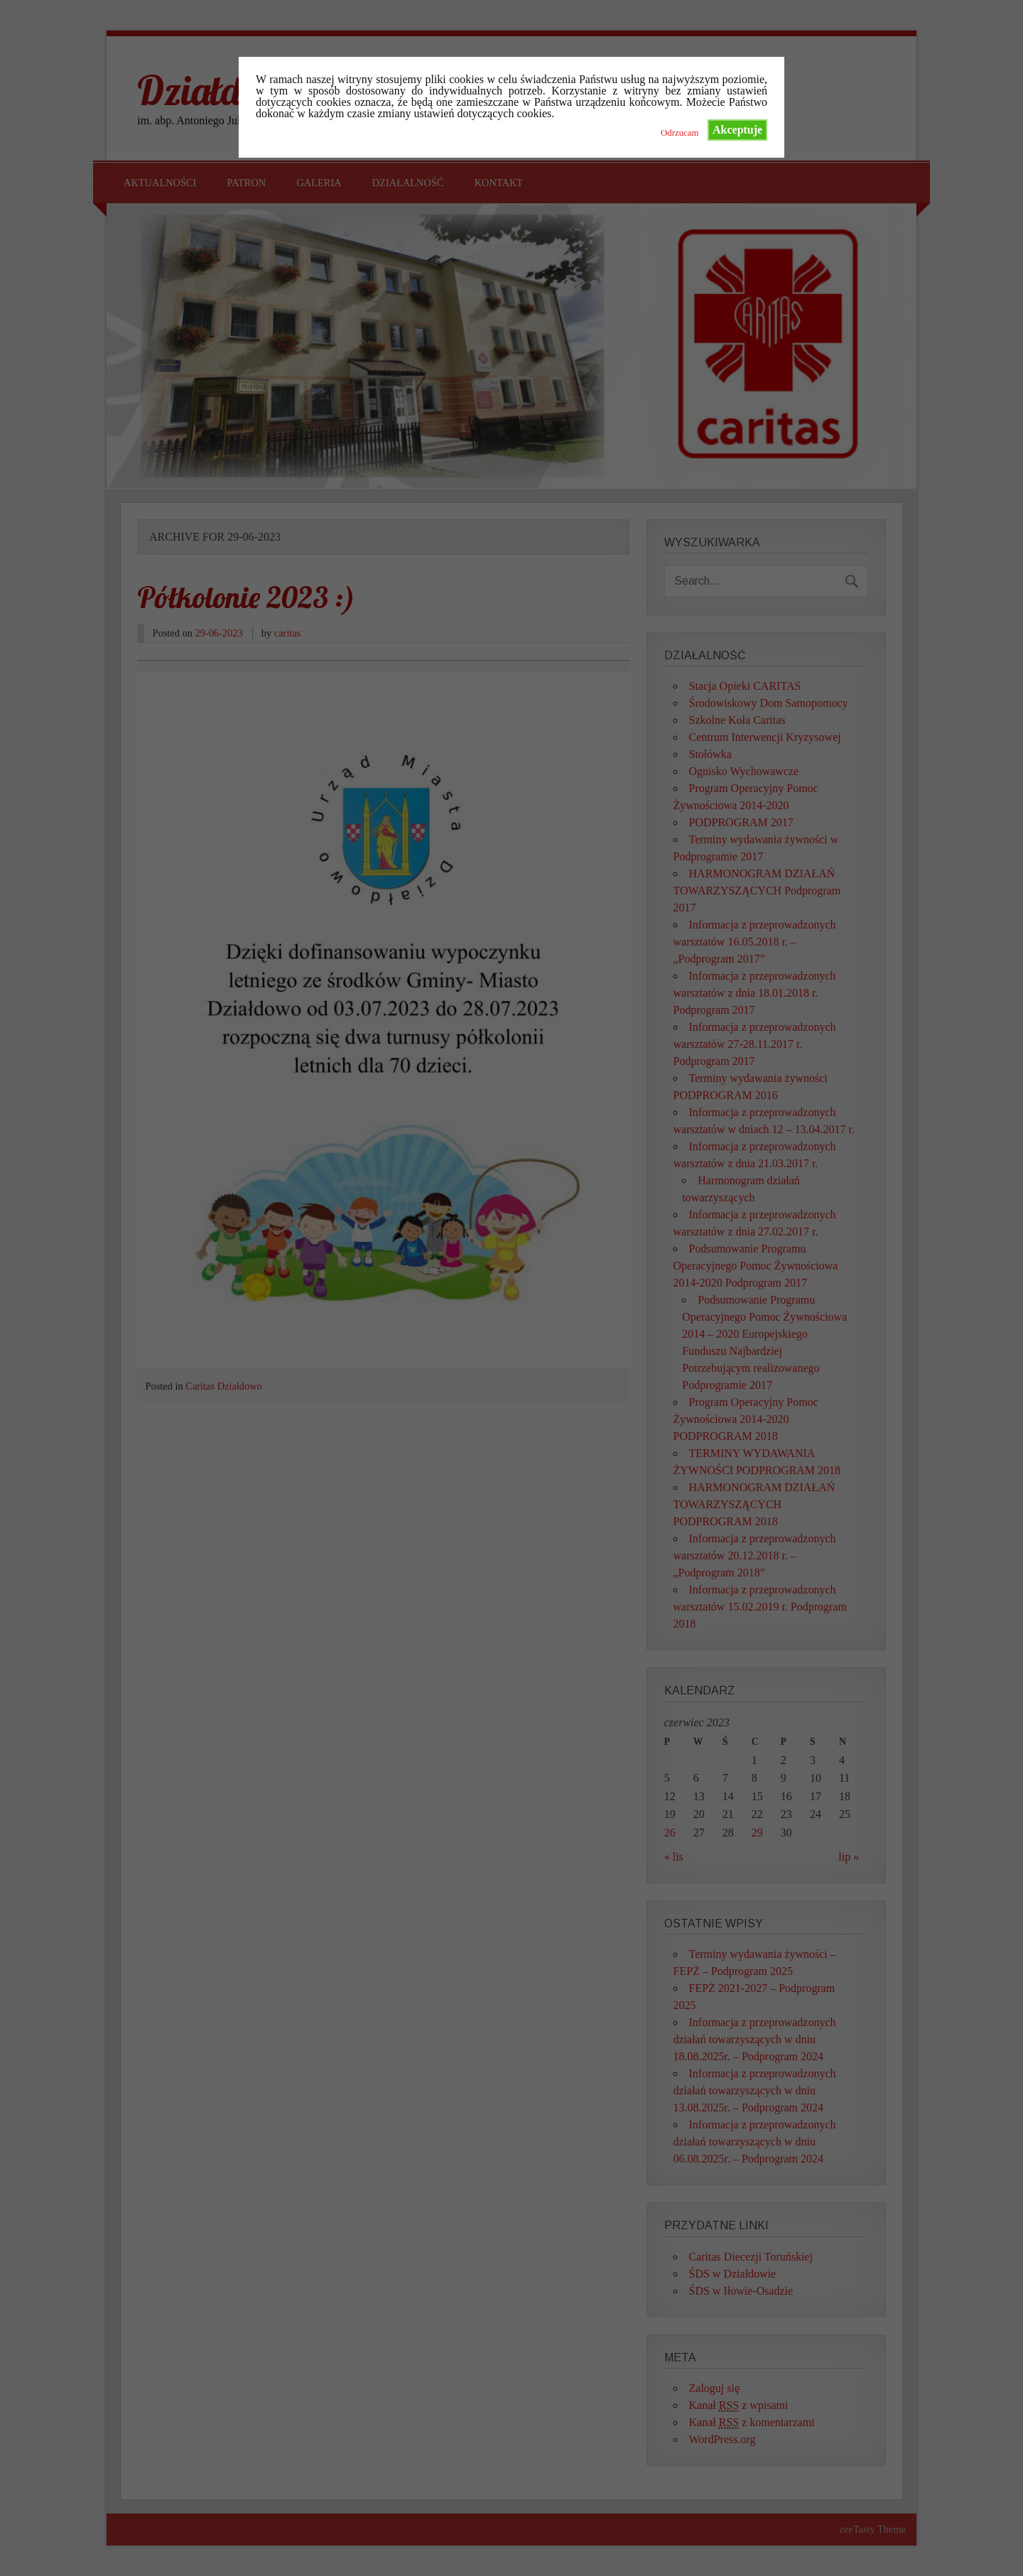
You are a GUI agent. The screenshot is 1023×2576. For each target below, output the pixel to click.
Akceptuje (737, 130)
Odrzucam (679, 133)
